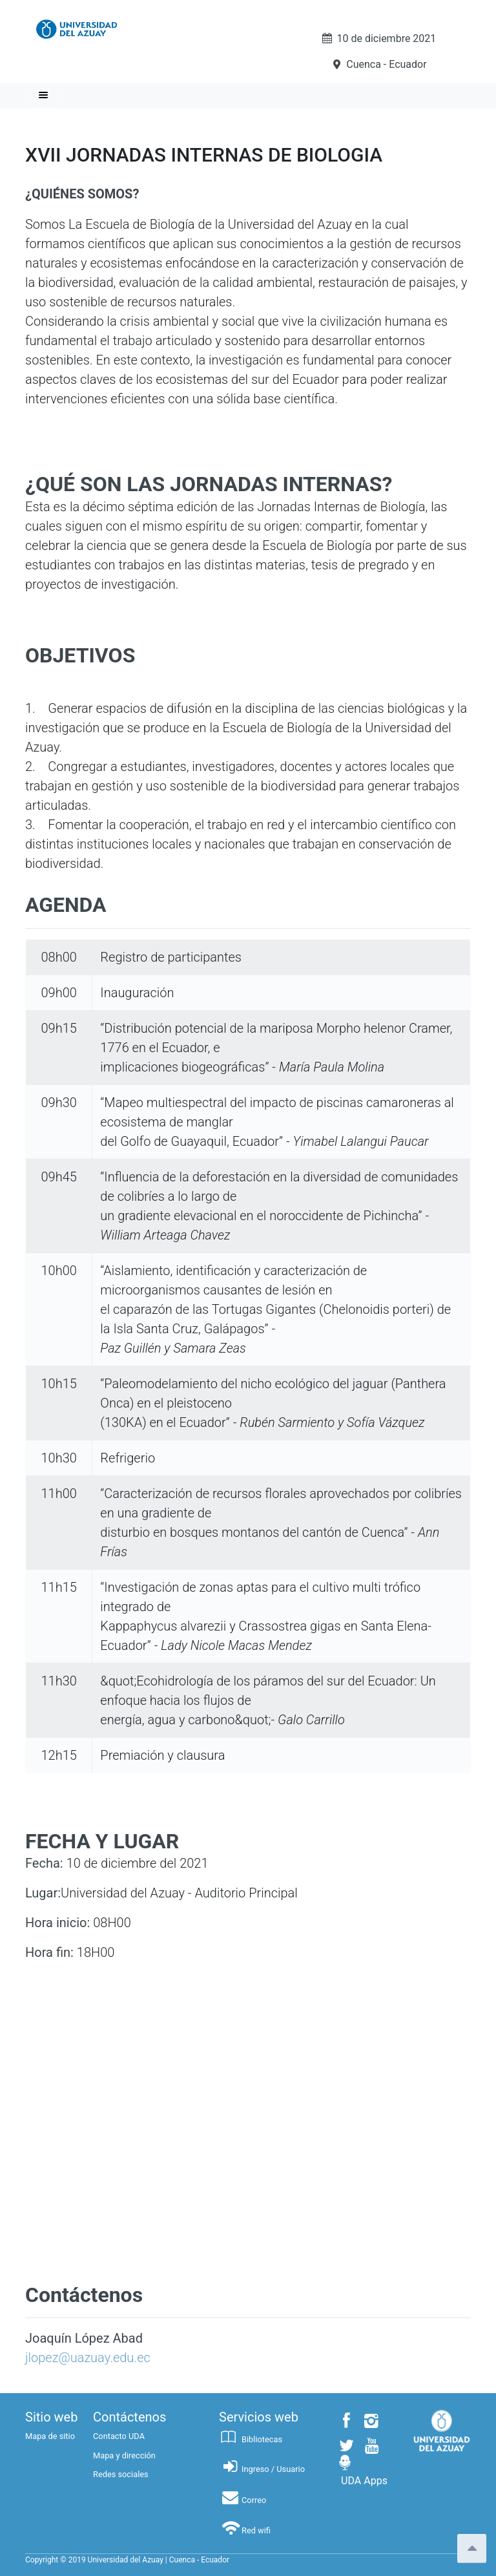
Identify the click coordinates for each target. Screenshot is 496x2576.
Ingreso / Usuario (262, 2469)
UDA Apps (364, 2481)
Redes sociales (121, 2474)
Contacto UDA (119, 2436)
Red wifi (245, 2530)
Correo (242, 2500)
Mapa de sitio (50, 2436)
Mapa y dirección (124, 2455)
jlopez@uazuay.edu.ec (87, 2357)
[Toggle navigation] (43, 96)
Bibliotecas (250, 2439)
